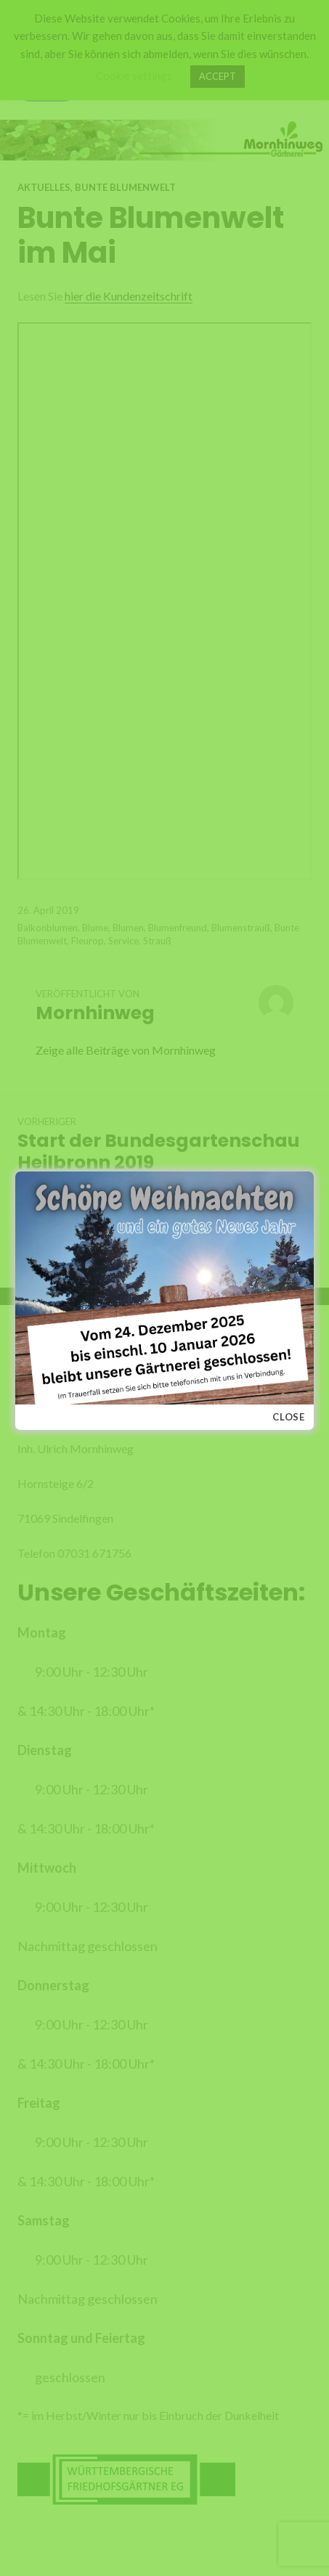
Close (288, 1417)
